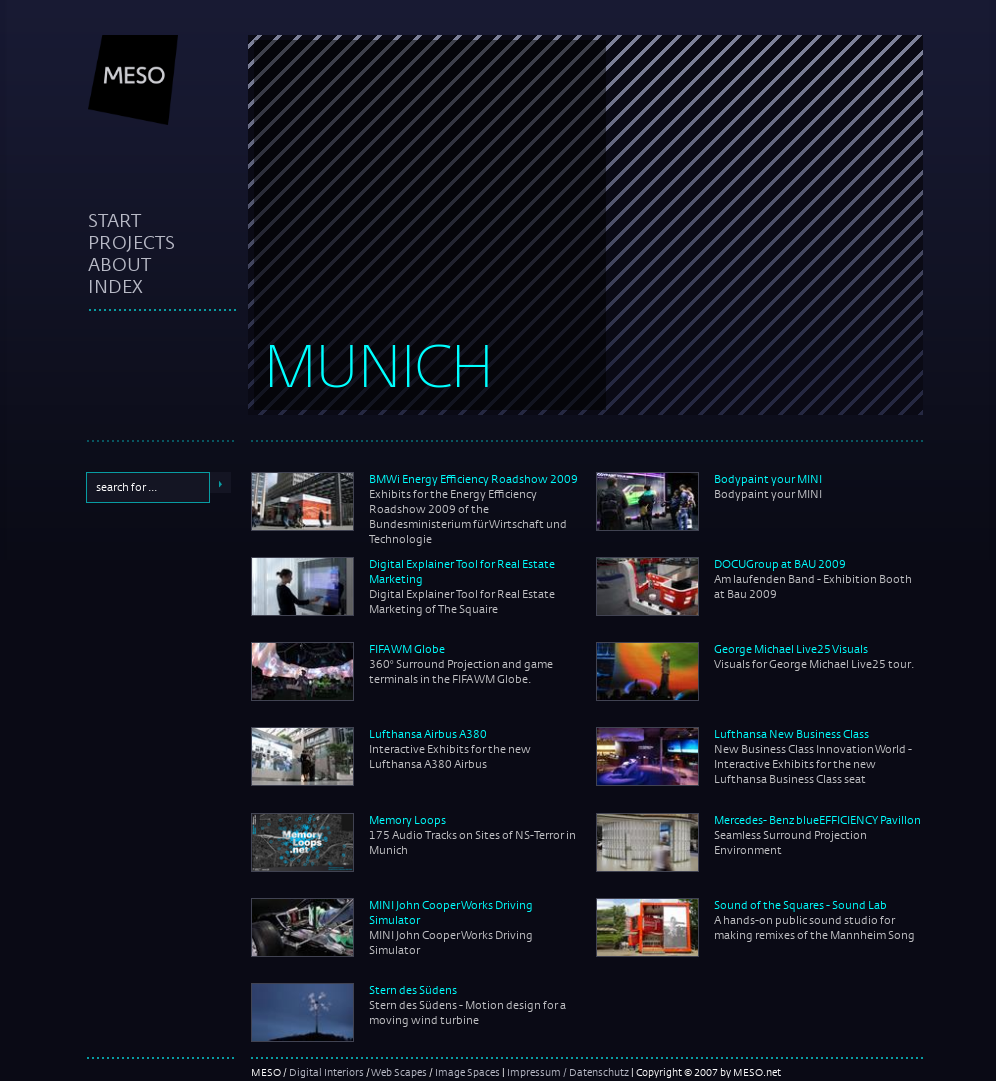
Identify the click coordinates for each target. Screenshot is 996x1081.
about (119, 264)
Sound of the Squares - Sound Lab (800, 905)
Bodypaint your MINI (768, 479)
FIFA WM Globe (407, 649)
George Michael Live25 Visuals (791, 649)
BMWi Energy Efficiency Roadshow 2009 (473, 479)
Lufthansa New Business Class (791, 734)
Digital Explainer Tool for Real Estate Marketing (462, 571)
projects (131, 242)
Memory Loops (407, 820)
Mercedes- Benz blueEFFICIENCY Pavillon (817, 820)
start (114, 220)
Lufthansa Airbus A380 (428, 734)
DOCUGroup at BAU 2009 (780, 564)
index (115, 286)
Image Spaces (467, 1072)
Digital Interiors (326, 1072)
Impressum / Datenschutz (568, 1072)
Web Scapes (399, 1072)
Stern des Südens (413, 990)
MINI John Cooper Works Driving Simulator (451, 912)
